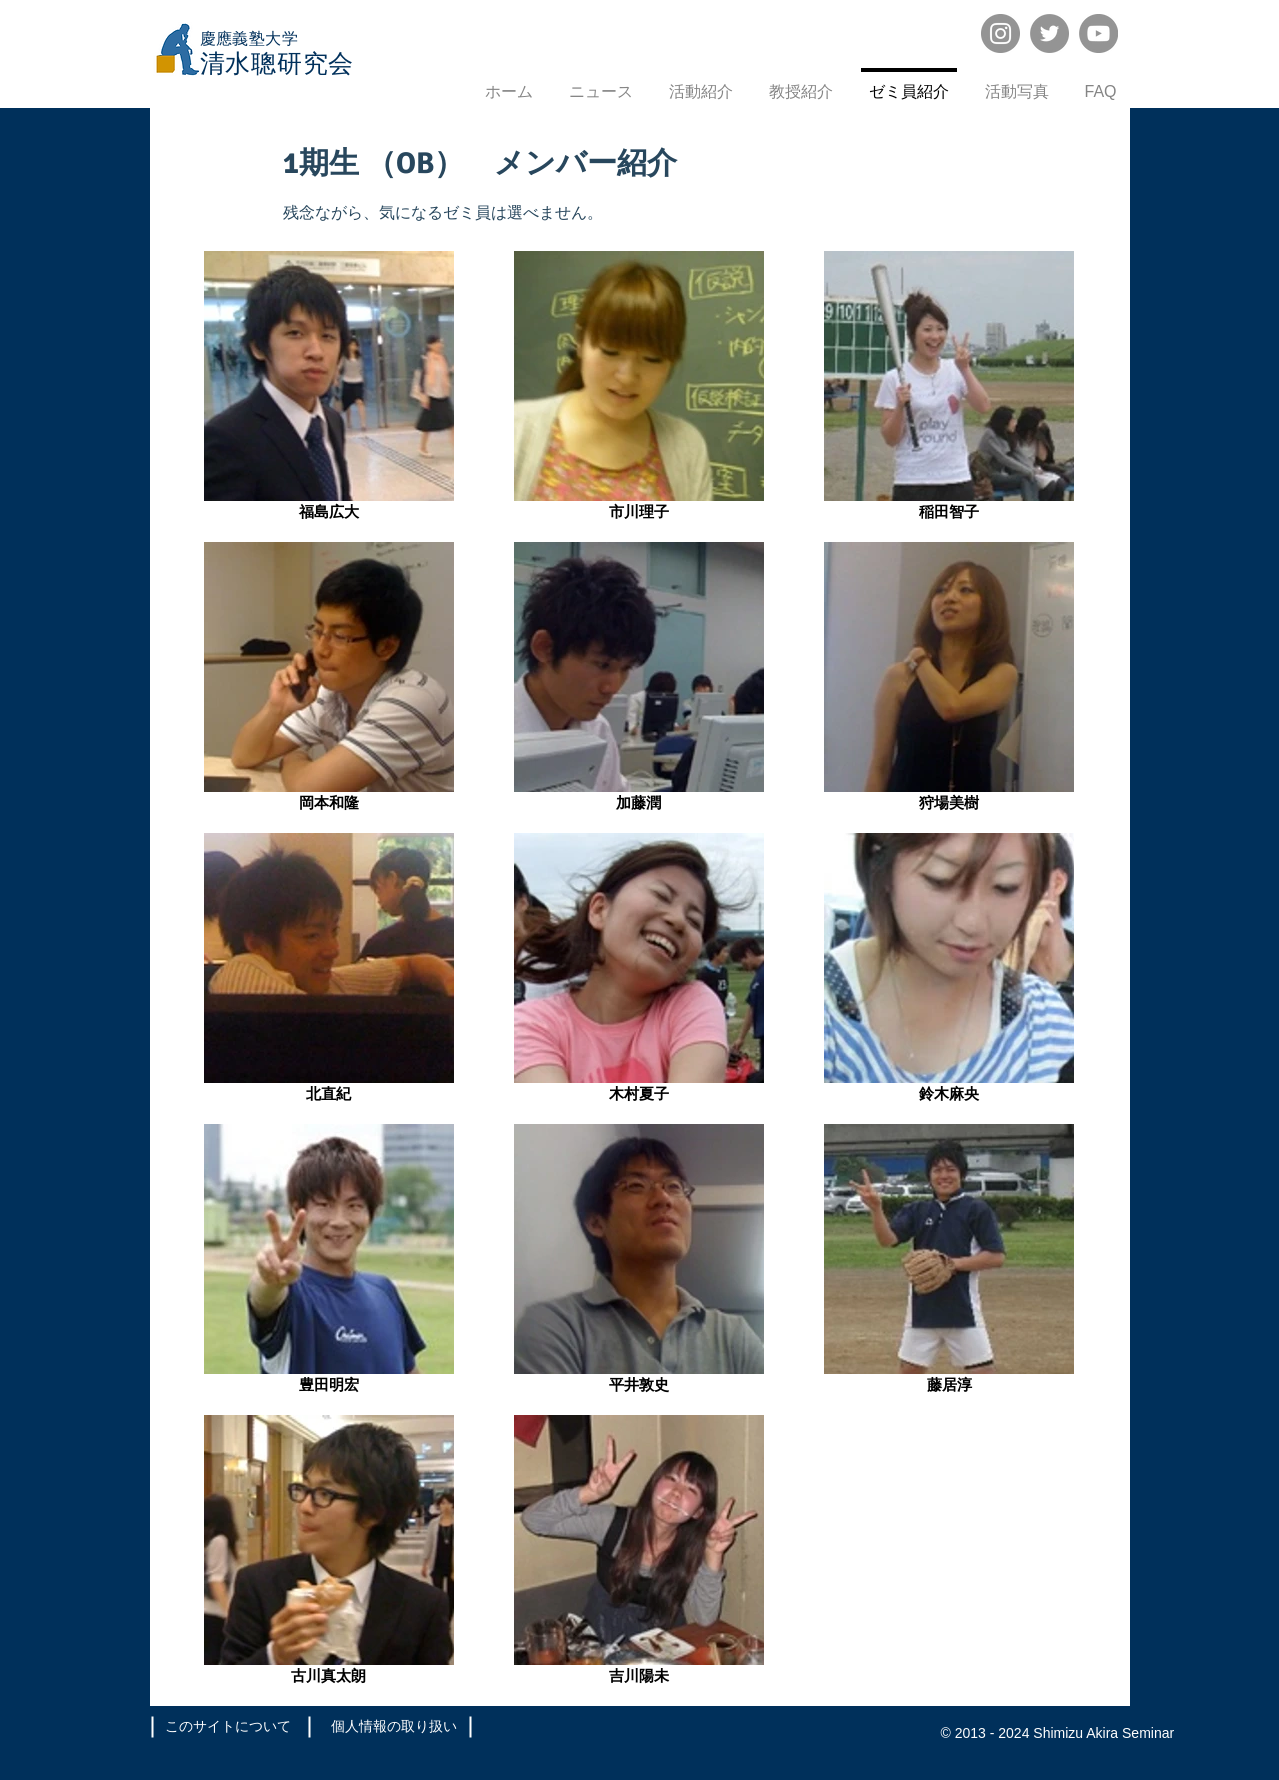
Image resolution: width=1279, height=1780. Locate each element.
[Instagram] (1000, 33)
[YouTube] (1098, 33)
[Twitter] (1049, 33)
